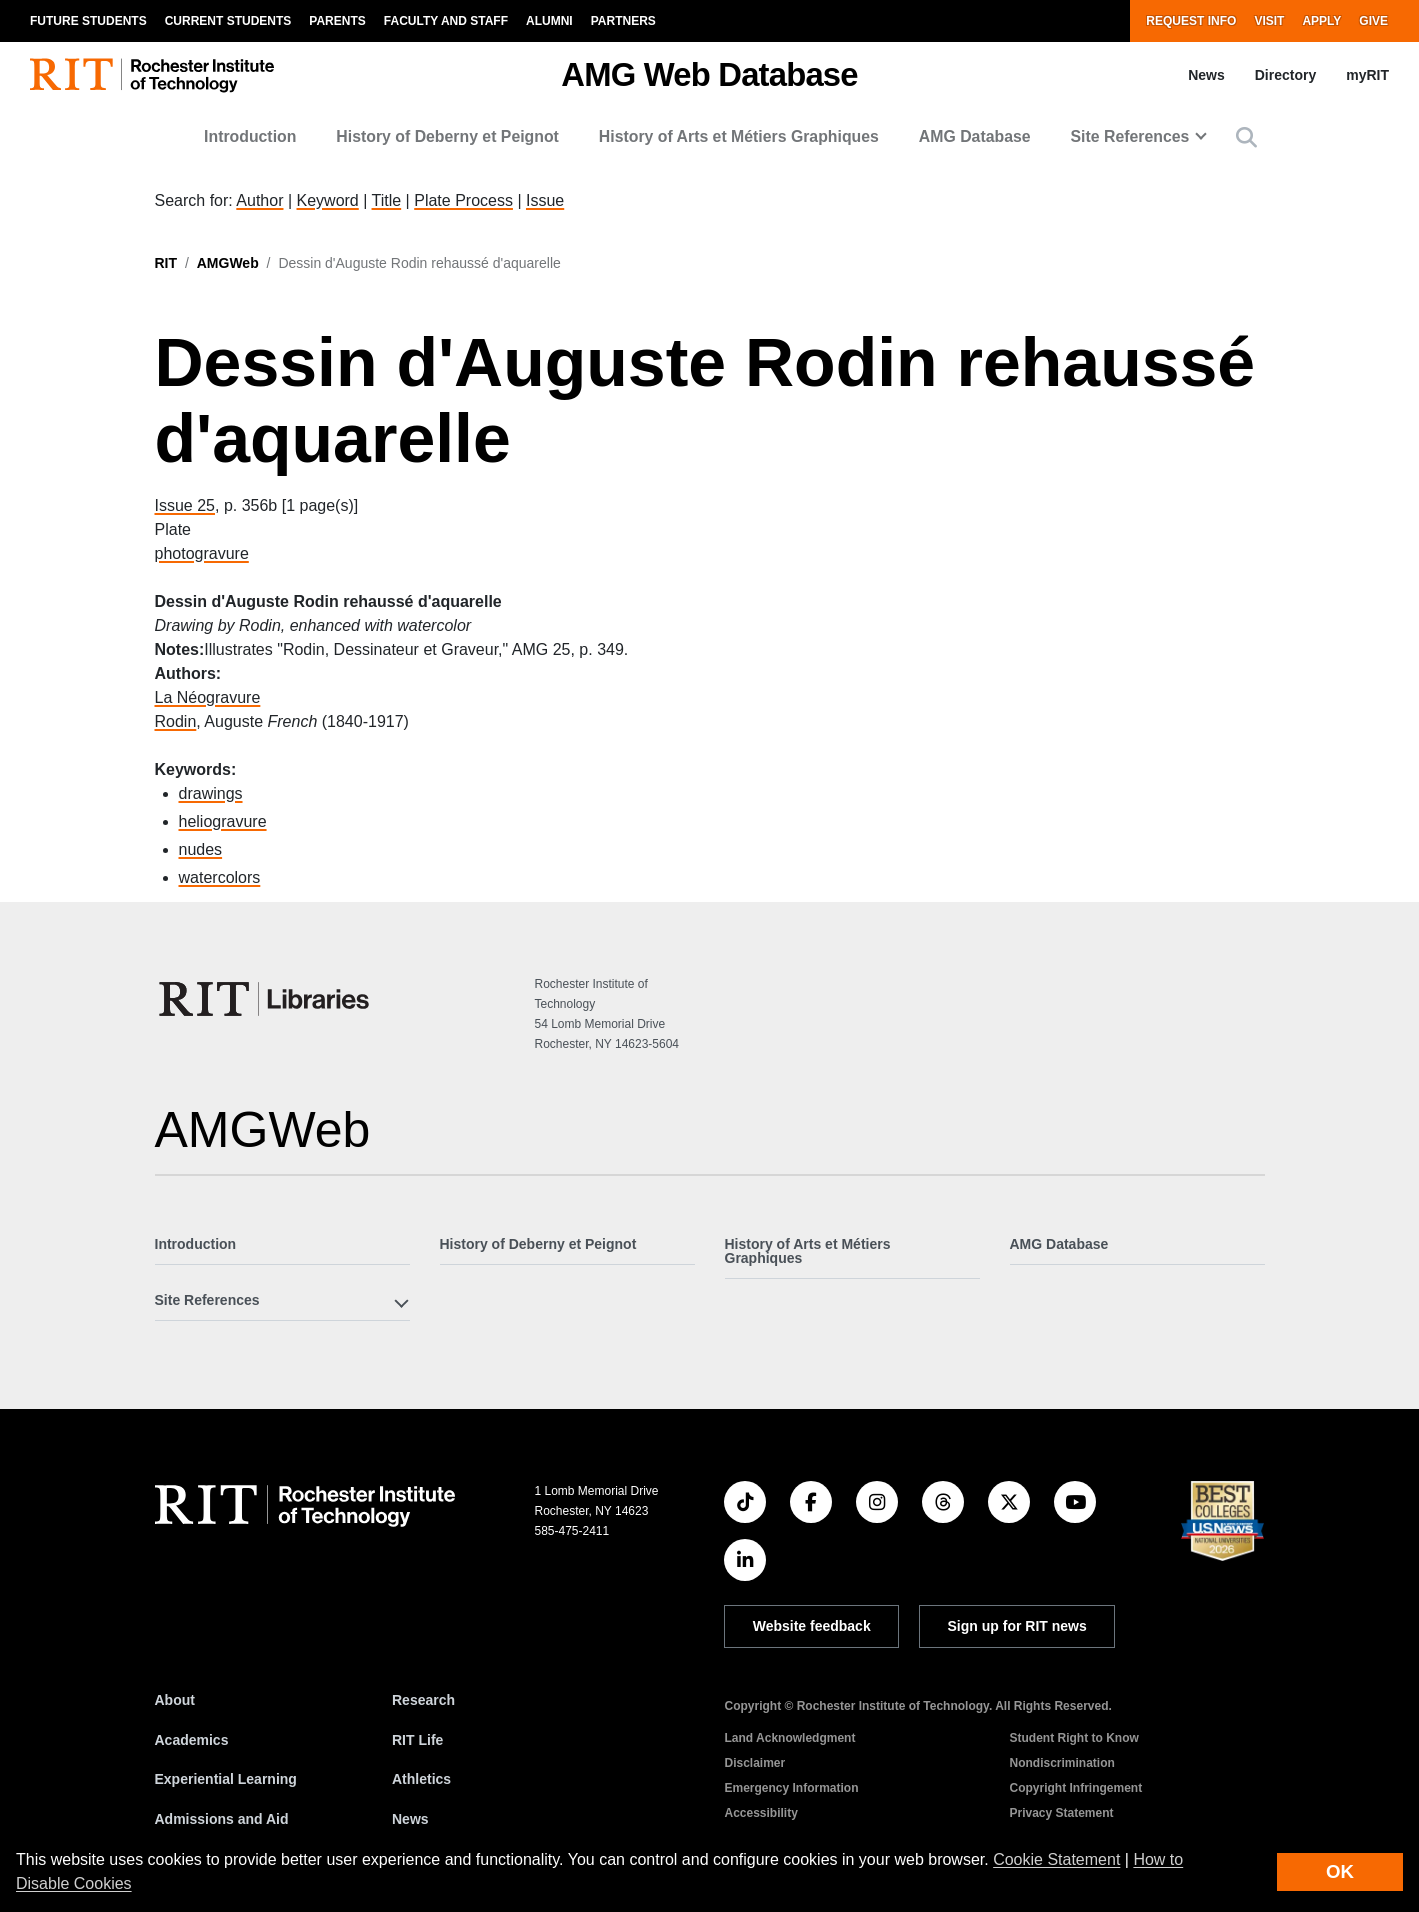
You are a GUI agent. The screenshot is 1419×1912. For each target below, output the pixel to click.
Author (259, 200)
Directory (1285, 75)
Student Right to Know (1073, 1738)
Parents (337, 21)
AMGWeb (228, 263)
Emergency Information (791, 1788)
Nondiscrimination (1061, 1763)
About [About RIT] (175, 1700)
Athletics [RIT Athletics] (421, 1779)
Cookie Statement (1056, 1859)
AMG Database (975, 136)
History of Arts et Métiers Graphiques (739, 136)
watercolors (220, 877)
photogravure (202, 553)
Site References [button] (1130, 136)
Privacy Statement (1061, 1813)
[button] (1246, 137)
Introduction (250, 136)
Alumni (549, 21)
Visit (1269, 21)
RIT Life (417, 1740)
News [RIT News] (410, 1819)
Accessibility (760, 1813)
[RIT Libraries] (266, 999)
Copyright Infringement (1075, 1788)
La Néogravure (208, 697)
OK (1340, 1871)
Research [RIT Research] (423, 1700)
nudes (201, 849)
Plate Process (463, 200)
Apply (1321, 21)
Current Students (228, 21)
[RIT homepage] (152, 75)
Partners (623, 21)
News (1206, 75)
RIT (166, 263)
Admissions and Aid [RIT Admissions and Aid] (222, 1819)
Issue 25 (185, 505)
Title (387, 200)
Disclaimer (754, 1763)
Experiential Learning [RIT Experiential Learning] (226, 1779)
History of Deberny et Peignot (447, 136)
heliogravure (223, 821)
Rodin (176, 721)
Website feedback (812, 1626)
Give (1373, 21)
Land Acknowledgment (789, 1738)
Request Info (1191, 21)
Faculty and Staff (446, 21)
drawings (211, 793)
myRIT (1367, 75)
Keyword (328, 200)
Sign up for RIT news (1017, 1626)
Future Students (88, 21)
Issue (545, 200)
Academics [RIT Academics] (192, 1740)
